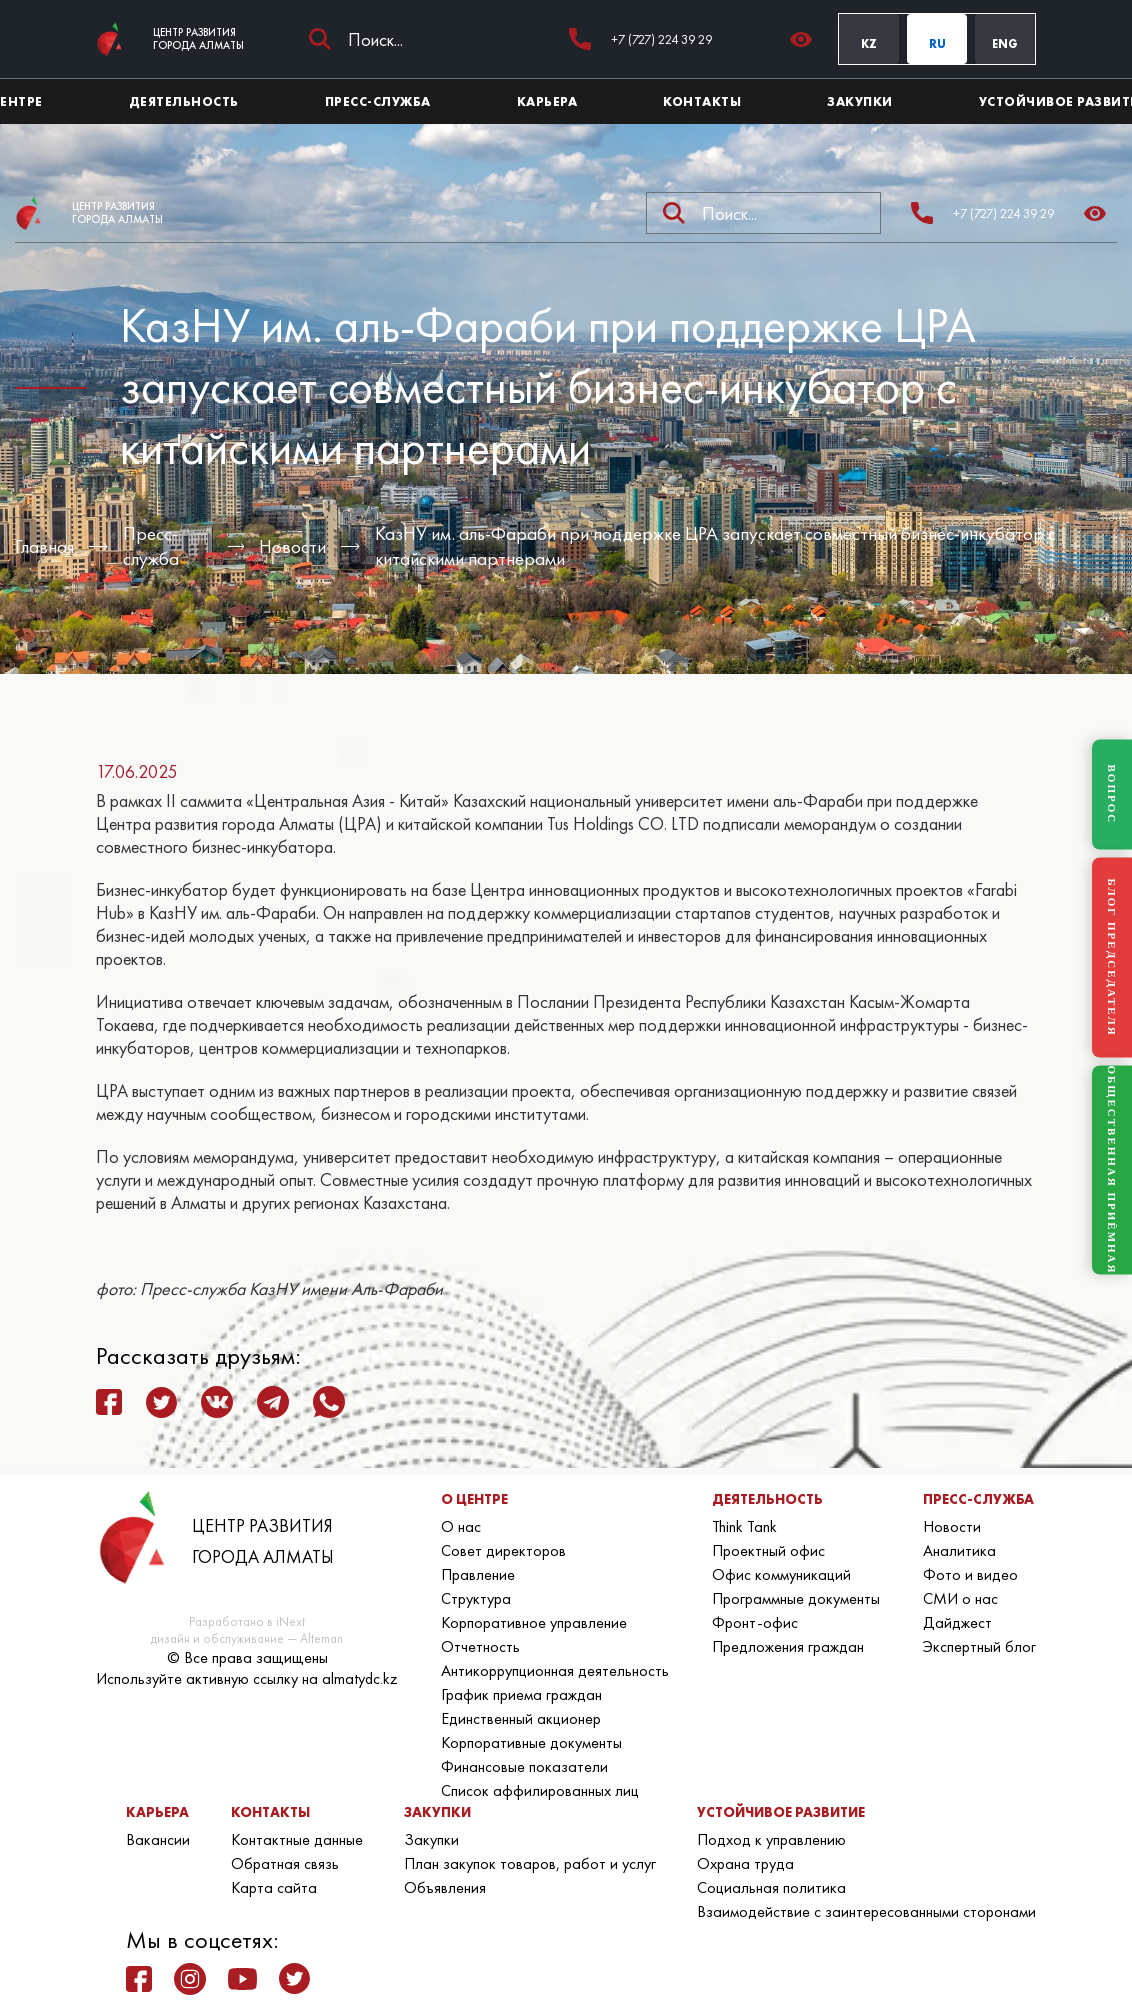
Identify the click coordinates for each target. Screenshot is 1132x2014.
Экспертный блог (979, 1646)
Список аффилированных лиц (540, 1790)
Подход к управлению (771, 1839)
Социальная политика (771, 1887)
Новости (292, 546)
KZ (869, 44)
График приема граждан (521, 1694)
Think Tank (744, 1526)
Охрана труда (745, 1863)
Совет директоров (503, 1550)
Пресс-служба (151, 546)
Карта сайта (274, 1887)
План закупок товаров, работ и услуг (530, 1863)
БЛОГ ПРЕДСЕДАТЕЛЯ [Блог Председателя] (1112, 957)
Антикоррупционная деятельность (555, 1670)
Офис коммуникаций (781, 1574)
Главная (44, 546)
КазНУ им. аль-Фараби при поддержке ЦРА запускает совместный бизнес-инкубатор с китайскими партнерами (715, 546)
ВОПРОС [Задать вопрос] (1112, 795)
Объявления (445, 1887)
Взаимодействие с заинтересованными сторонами (866, 1911)
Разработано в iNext (247, 1621)
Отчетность (480, 1646)
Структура (476, 1598)
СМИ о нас (960, 1598)
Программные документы (796, 1598)
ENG (1005, 44)
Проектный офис (768, 1550)
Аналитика (959, 1550)
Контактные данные (297, 1839)
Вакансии (158, 1839)
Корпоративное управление (534, 1622)
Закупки (431, 1839)
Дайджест (957, 1622)
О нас (461, 1526)
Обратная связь (285, 1863)
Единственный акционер (521, 1718)
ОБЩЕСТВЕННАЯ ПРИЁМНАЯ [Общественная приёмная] (1112, 1170)
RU (937, 44)
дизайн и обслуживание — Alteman (247, 1638)
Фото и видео (970, 1574)
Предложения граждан (788, 1646)
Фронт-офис (755, 1622)
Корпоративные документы (531, 1742)
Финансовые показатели (524, 1766)
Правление (478, 1574)
